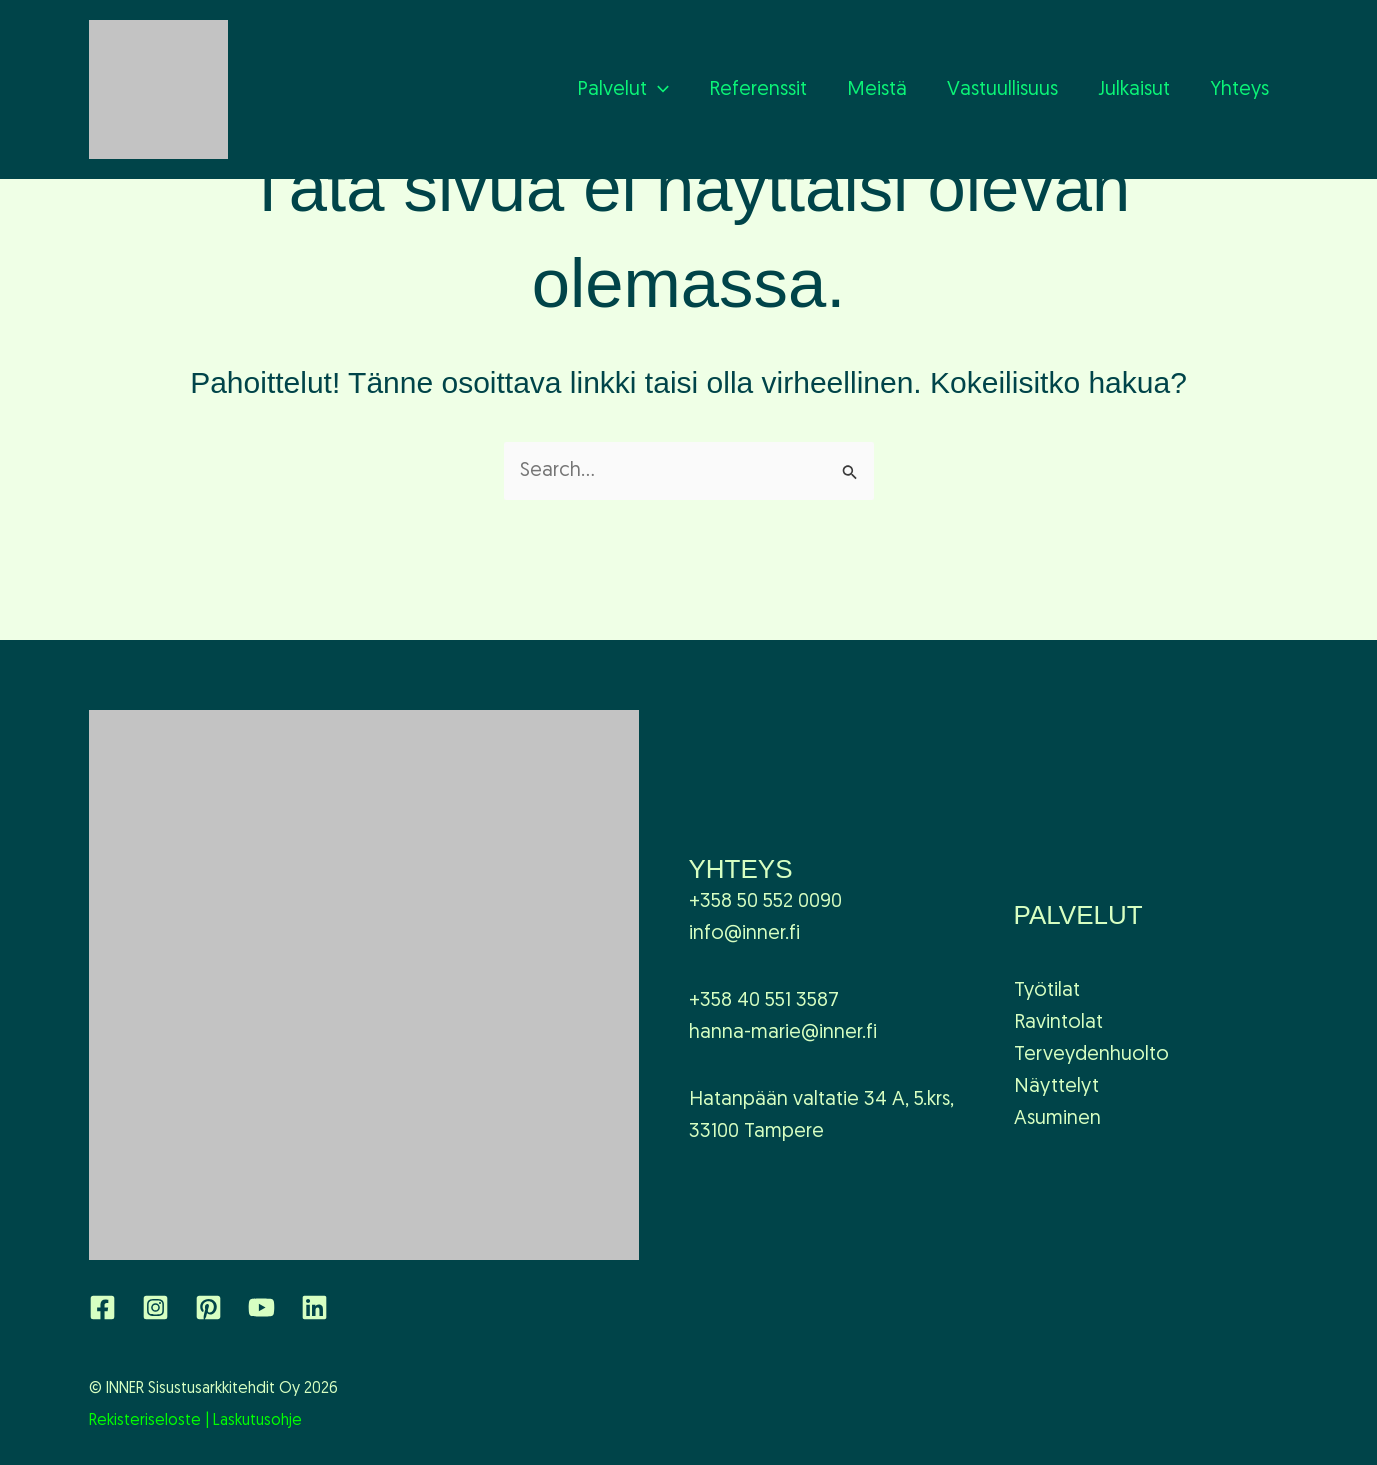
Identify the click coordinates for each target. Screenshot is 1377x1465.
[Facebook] (102, 1307)
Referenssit (758, 90)
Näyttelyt (1056, 1087)
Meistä (877, 90)
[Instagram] (155, 1307)
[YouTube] (261, 1307)
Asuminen (1057, 1119)
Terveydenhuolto (1091, 1055)
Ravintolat (1058, 1023)
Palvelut (623, 90)
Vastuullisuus (1002, 90)
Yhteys (1239, 90)
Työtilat (1047, 991)
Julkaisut (1134, 90)
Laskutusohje (257, 1421)
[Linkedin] (314, 1307)
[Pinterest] (208, 1307)
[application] (658, 90)
